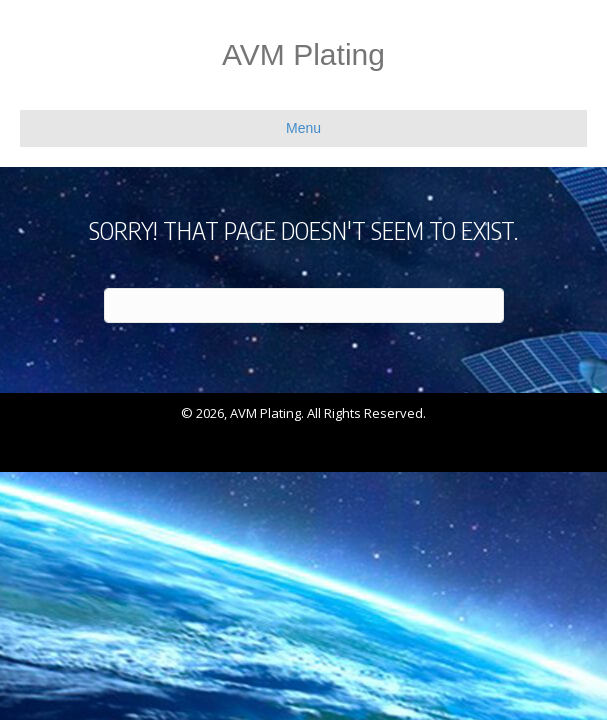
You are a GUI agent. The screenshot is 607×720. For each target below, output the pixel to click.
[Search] (304, 305)
